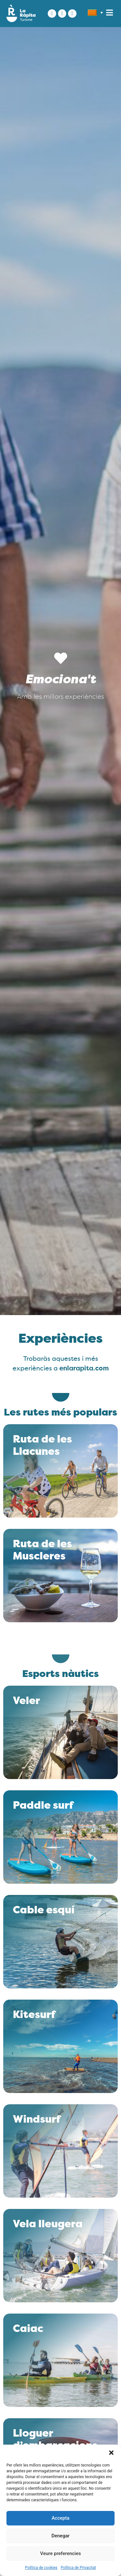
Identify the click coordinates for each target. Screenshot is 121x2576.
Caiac (28, 2329)
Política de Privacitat (78, 2567)
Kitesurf (34, 2015)
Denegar (60, 2536)
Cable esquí (44, 1911)
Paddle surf (43, 1806)
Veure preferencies (60, 2553)
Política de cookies (41, 2567)
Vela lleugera (48, 2225)
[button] (111, 2452)
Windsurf (37, 2120)
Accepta (60, 2518)
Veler (26, 1701)
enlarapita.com (84, 1369)
